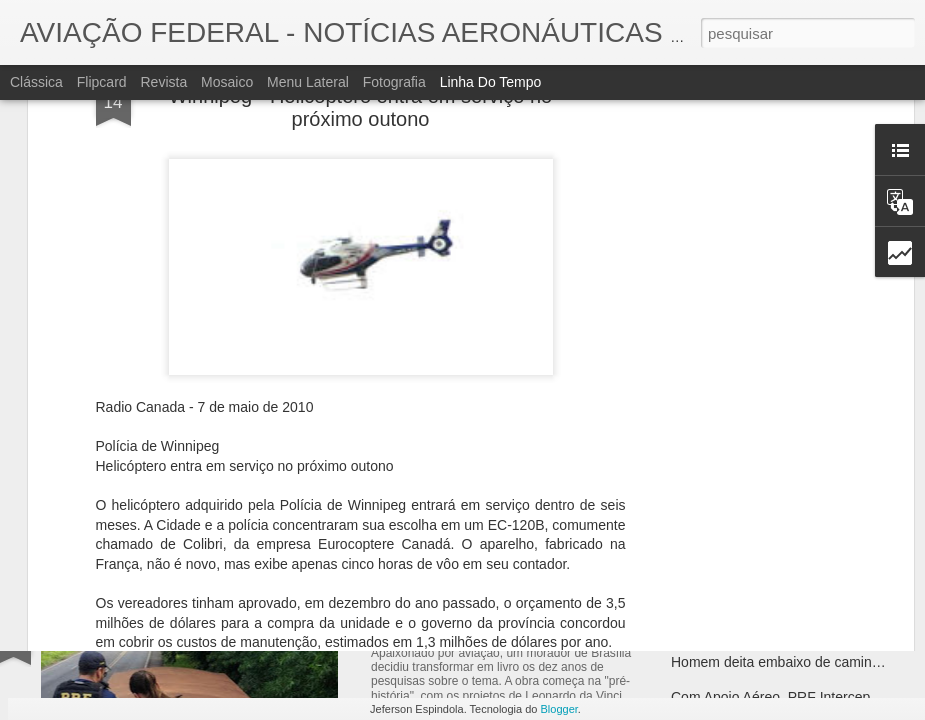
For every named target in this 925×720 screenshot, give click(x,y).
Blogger (559, 709)
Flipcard (102, 82)
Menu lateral (308, 82)
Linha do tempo (491, 82)
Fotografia (394, 82)
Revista (163, 82)
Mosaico (227, 82)
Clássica (36, 82)
